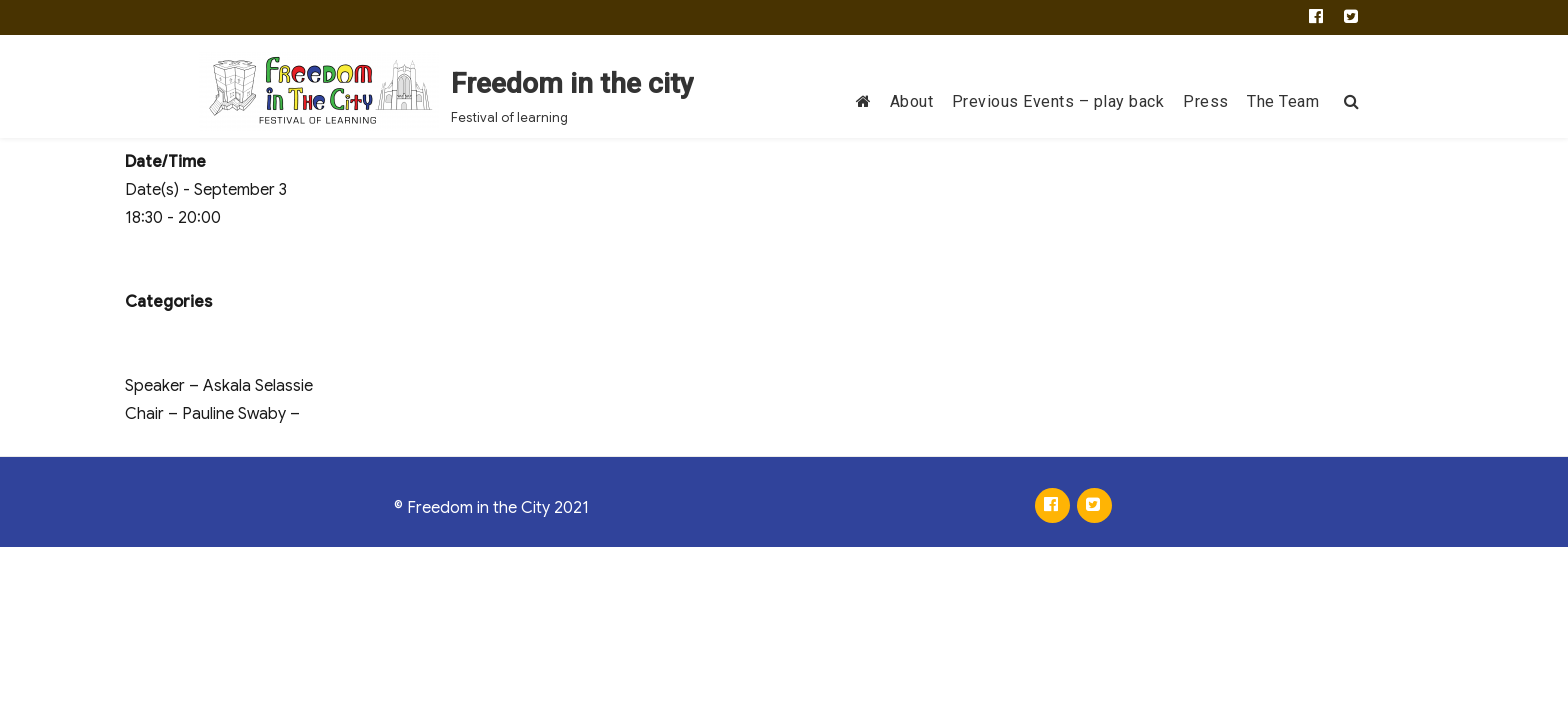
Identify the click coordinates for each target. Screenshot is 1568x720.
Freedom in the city (572, 83)
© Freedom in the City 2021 (491, 508)
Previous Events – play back (1058, 101)
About (912, 101)
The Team (1283, 101)
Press (1206, 101)
